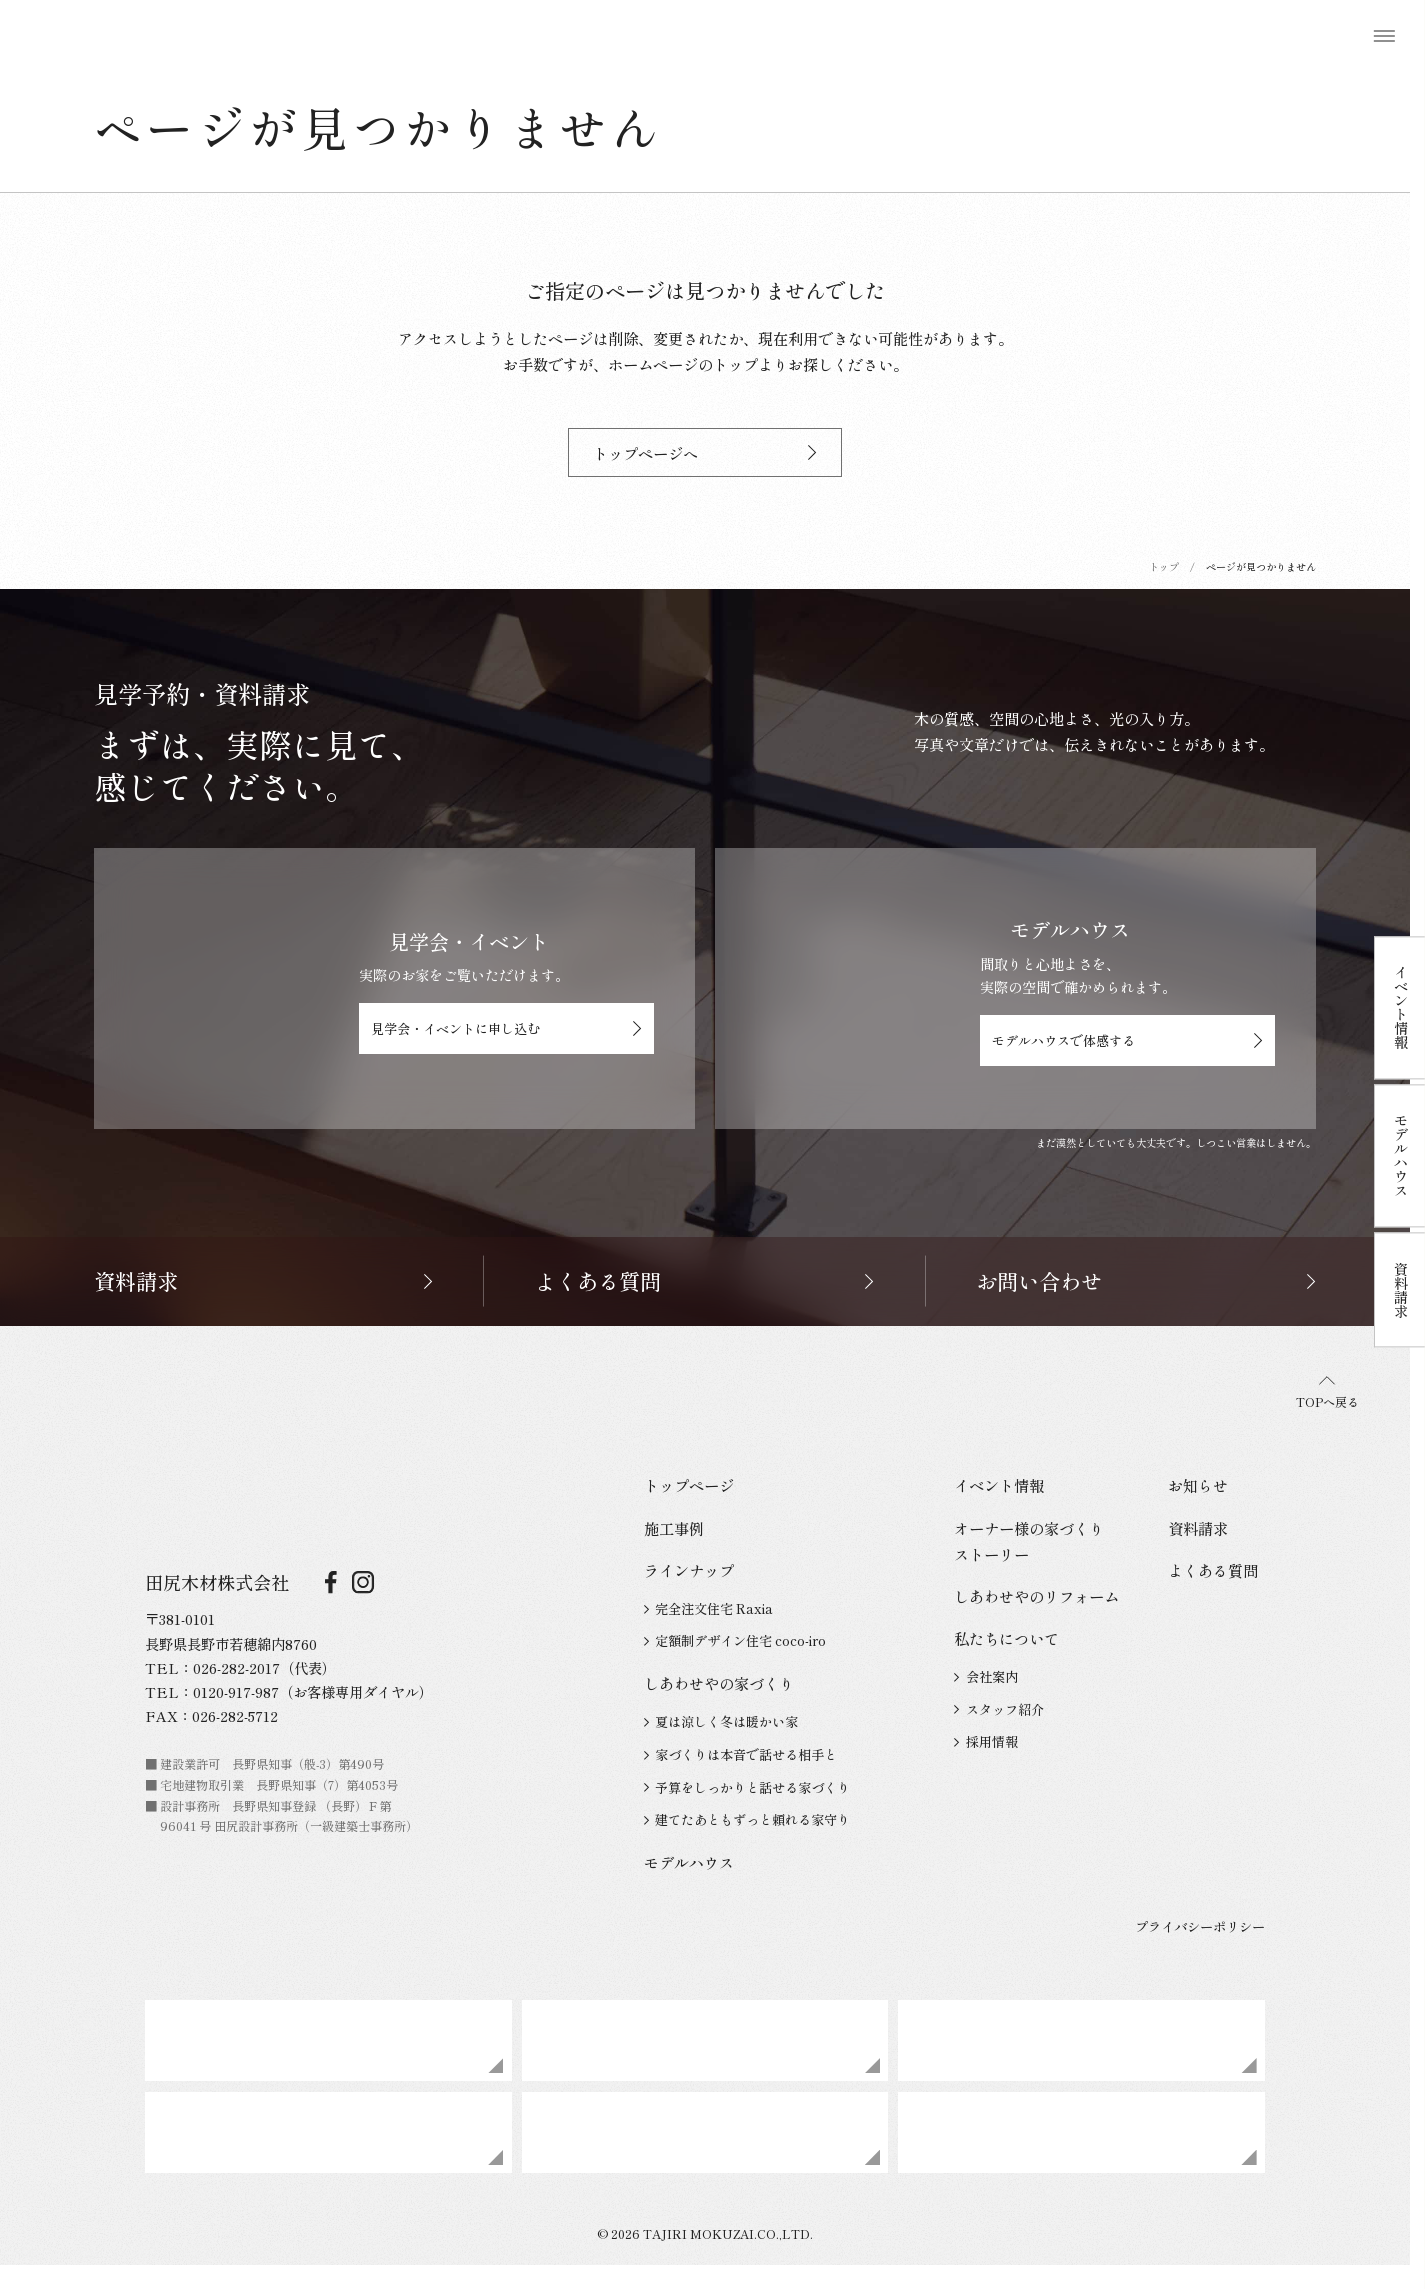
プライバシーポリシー (1200, 1926)
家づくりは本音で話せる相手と (740, 1754)
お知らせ (1198, 1485)
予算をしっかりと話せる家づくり (747, 1787)
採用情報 (985, 1741)
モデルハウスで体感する (1127, 1040)
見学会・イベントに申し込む (506, 1028)
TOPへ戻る (1327, 1394)
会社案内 (985, 1676)
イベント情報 (999, 1485)
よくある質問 (1213, 1570)
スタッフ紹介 (998, 1709)
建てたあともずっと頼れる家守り (747, 1819)
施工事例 (674, 1528)
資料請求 (1198, 1528)
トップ (1164, 566)
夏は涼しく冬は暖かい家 (721, 1721)
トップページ (689, 1485)
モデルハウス (689, 1862)
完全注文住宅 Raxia (708, 1608)
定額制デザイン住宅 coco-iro (735, 1640)
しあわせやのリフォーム (1036, 1596)
